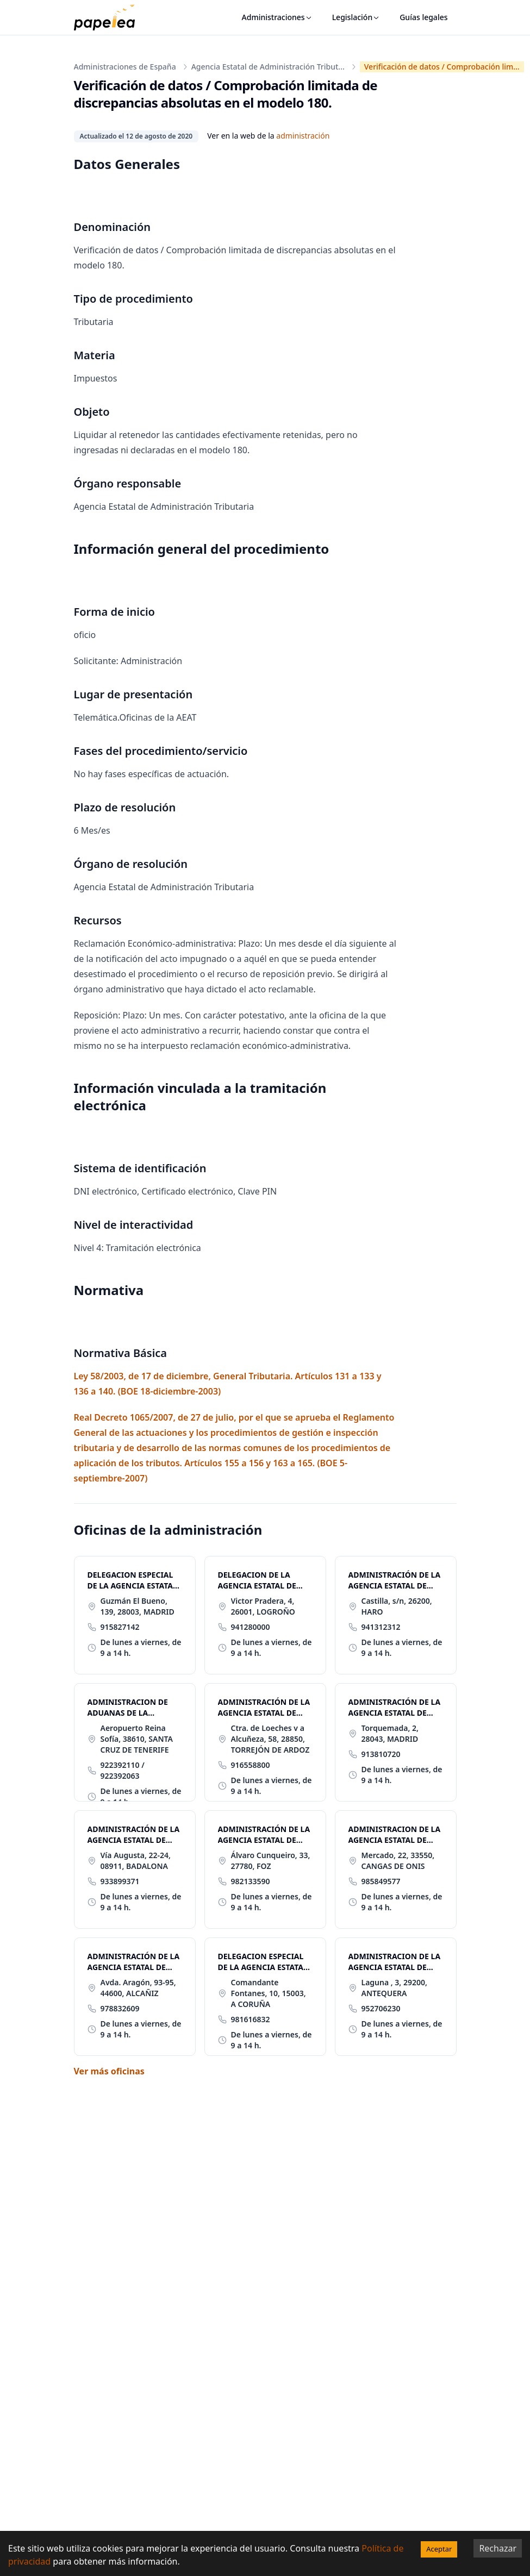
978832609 (120, 2008)
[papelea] (110, 17)
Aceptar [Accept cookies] (439, 2549)
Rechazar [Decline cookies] (497, 2548)
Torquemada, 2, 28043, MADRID (390, 1733)
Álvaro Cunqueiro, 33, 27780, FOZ (270, 1860)
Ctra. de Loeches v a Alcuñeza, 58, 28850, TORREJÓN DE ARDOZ (270, 1739)
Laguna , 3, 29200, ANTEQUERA (394, 1987)
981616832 (250, 2019)
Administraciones (277, 17)
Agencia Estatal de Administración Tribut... (268, 66)
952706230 (381, 2008)
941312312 (381, 1627)
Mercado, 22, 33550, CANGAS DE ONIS (398, 1860)
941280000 (250, 1627)
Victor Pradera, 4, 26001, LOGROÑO (263, 1606)
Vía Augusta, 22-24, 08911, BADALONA (136, 1860)
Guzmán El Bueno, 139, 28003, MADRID (137, 1606)
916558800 (250, 1765)
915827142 (120, 1627)
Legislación (356, 17)
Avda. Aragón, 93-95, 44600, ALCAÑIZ (138, 1987)
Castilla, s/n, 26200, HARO (396, 1606)
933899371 (120, 1881)
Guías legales (423, 17)
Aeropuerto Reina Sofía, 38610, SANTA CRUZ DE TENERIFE (137, 1739)
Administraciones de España (125, 66)
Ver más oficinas (109, 2071)
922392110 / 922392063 (123, 1770)
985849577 (381, 1881)
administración (302, 135)
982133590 (250, 1881)
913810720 (381, 1754)
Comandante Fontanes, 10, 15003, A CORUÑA (268, 1993)
